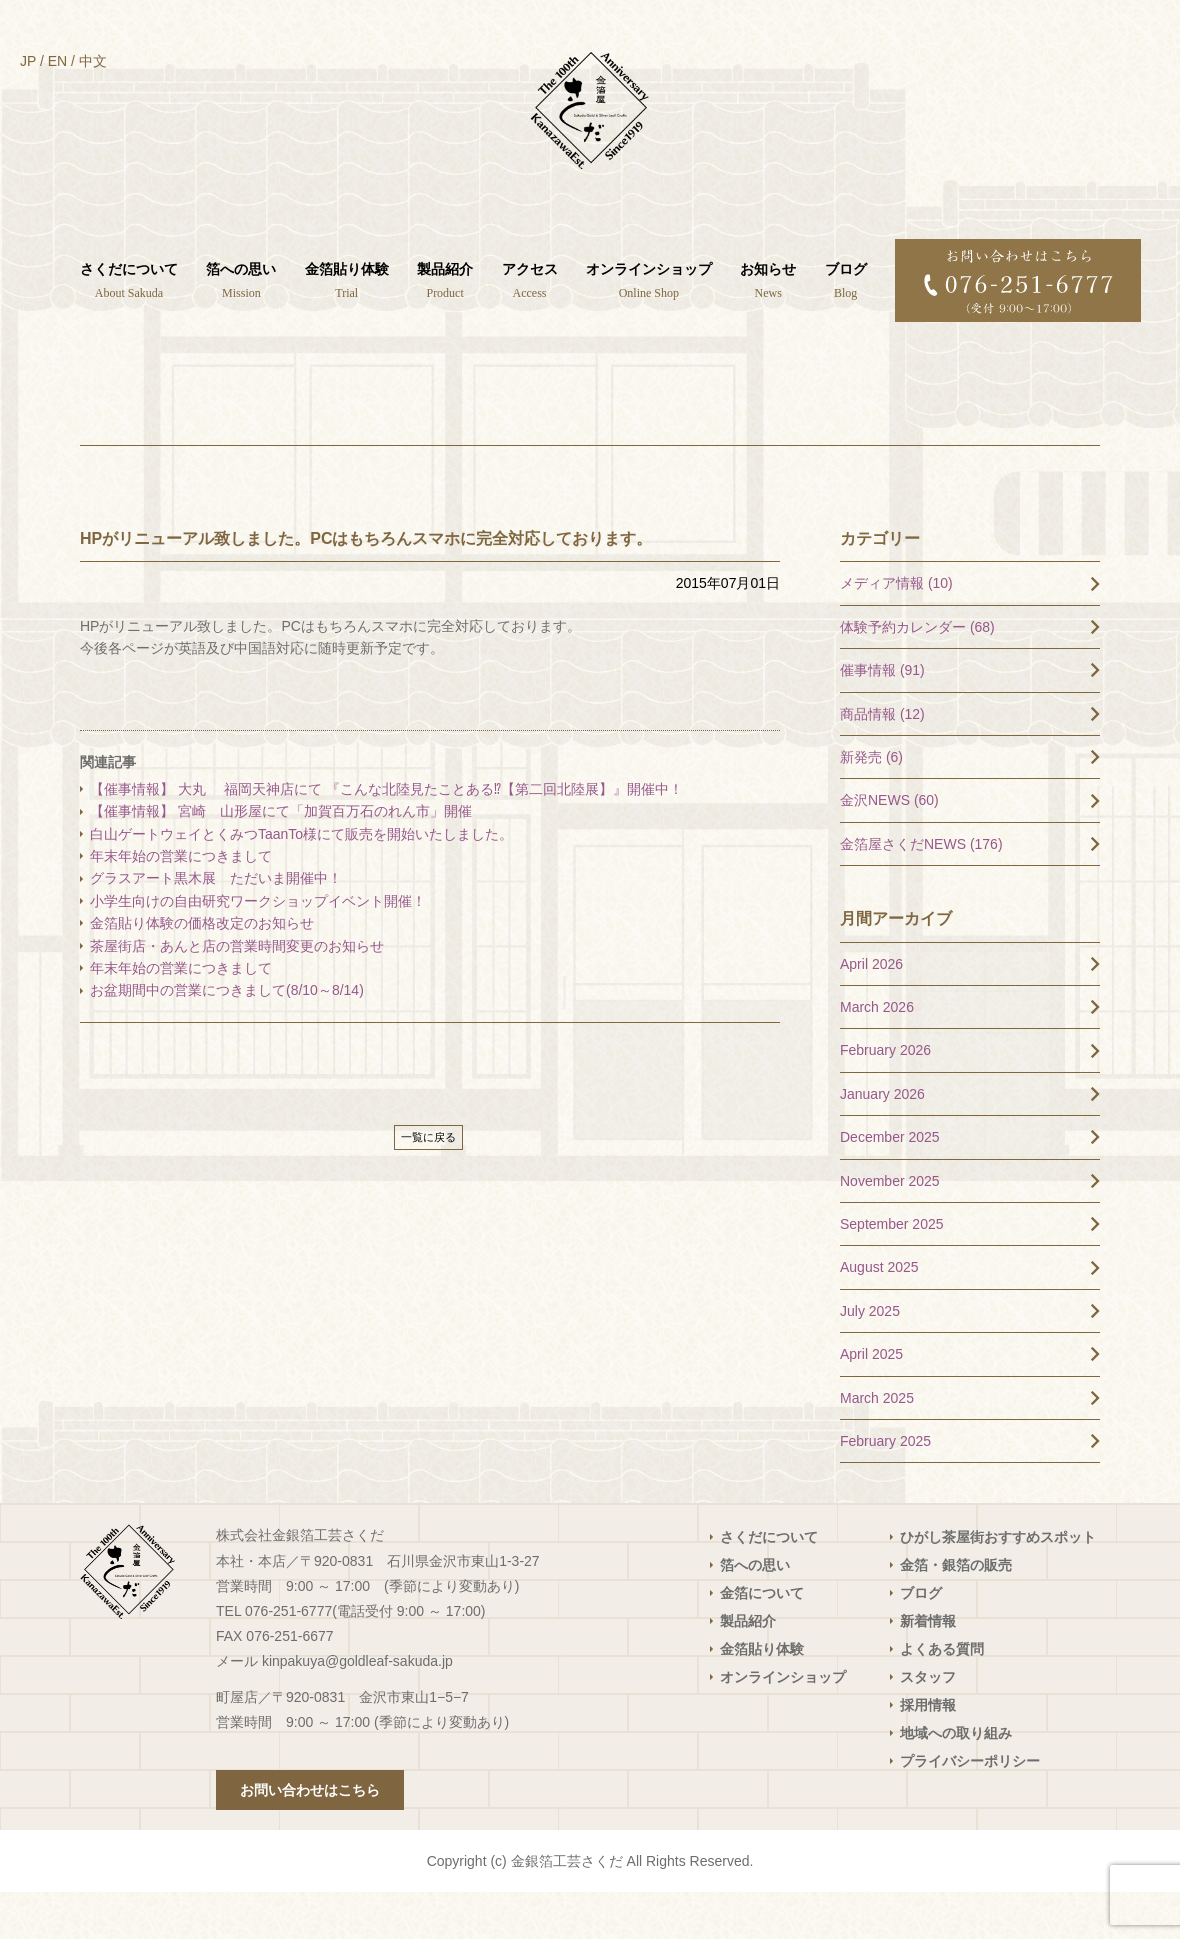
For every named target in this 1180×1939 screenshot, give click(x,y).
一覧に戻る (428, 1183)
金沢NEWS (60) (889, 847)
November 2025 (890, 1227)
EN (57, 61)
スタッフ (928, 1724)
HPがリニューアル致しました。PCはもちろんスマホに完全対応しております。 (366, 584)
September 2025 (892, 1271)
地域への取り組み (956, 1780)
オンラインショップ (783, 1724)
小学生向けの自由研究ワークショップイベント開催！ (258, 947)
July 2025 (870, 1357)
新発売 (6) (871, 804)
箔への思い (755, 1612)
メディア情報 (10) (896, 630)
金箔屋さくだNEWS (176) (921, 890)
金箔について (762, 1640)
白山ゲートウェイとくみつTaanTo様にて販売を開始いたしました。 (301, 880)
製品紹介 (748, 1668)
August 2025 (879, 1314)
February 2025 (885, 1488)
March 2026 (877, 1054)
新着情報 (928, 1668)
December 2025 (890, 1184)
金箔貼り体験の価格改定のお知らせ (202, 970)
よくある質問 (942, 1696)
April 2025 (871, 1401)
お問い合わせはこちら (310, 1837)
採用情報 (928, 1752)
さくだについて (769, 1584)
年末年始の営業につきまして (181, 903)
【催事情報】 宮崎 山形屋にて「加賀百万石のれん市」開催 (288, 858)
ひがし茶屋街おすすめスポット (998, 1584)
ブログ (921, 1640)
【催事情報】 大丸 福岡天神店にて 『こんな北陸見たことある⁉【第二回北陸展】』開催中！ (386, 836)
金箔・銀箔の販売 (956, 1612)
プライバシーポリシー (970, 1808)
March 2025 (877, 1444)
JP (28, 61)
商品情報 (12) (882, 760)
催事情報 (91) (882, 717)
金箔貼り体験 (762, 1696)
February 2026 (885, 1097)
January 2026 (882, 1140)
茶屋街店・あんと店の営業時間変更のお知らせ (237, 992)
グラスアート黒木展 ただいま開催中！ (216, 925)
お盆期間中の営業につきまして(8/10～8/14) (227, 1037)
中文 (93, 61)
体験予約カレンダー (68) (917, 673)
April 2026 (871, 1010)
